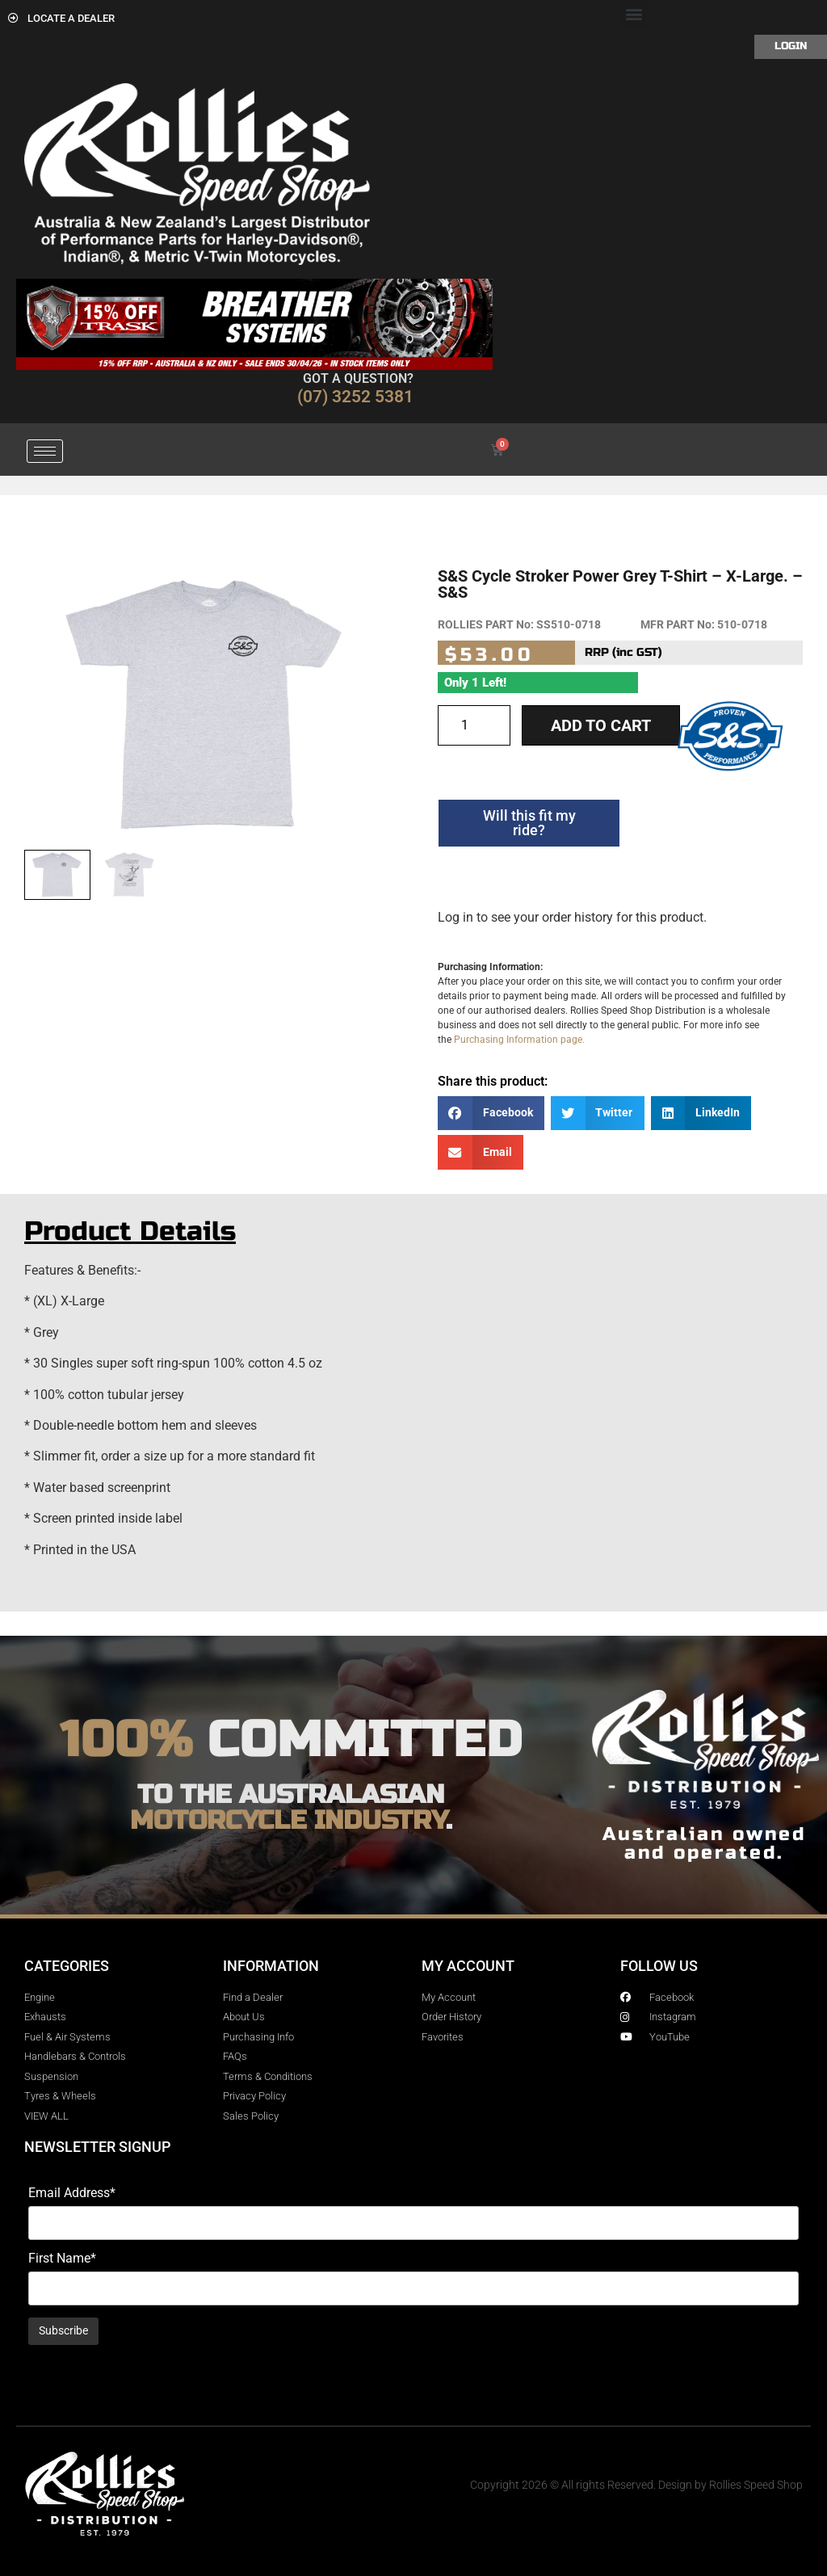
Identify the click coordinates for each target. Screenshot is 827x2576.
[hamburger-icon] (45, 451)
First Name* (62, 2258)
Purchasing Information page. (519, 1039)
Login (791, 46)
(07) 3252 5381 (355, 396)
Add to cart (601, 725)
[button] (633, 13)
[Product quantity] (474, 725)
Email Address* (71, 2193)
